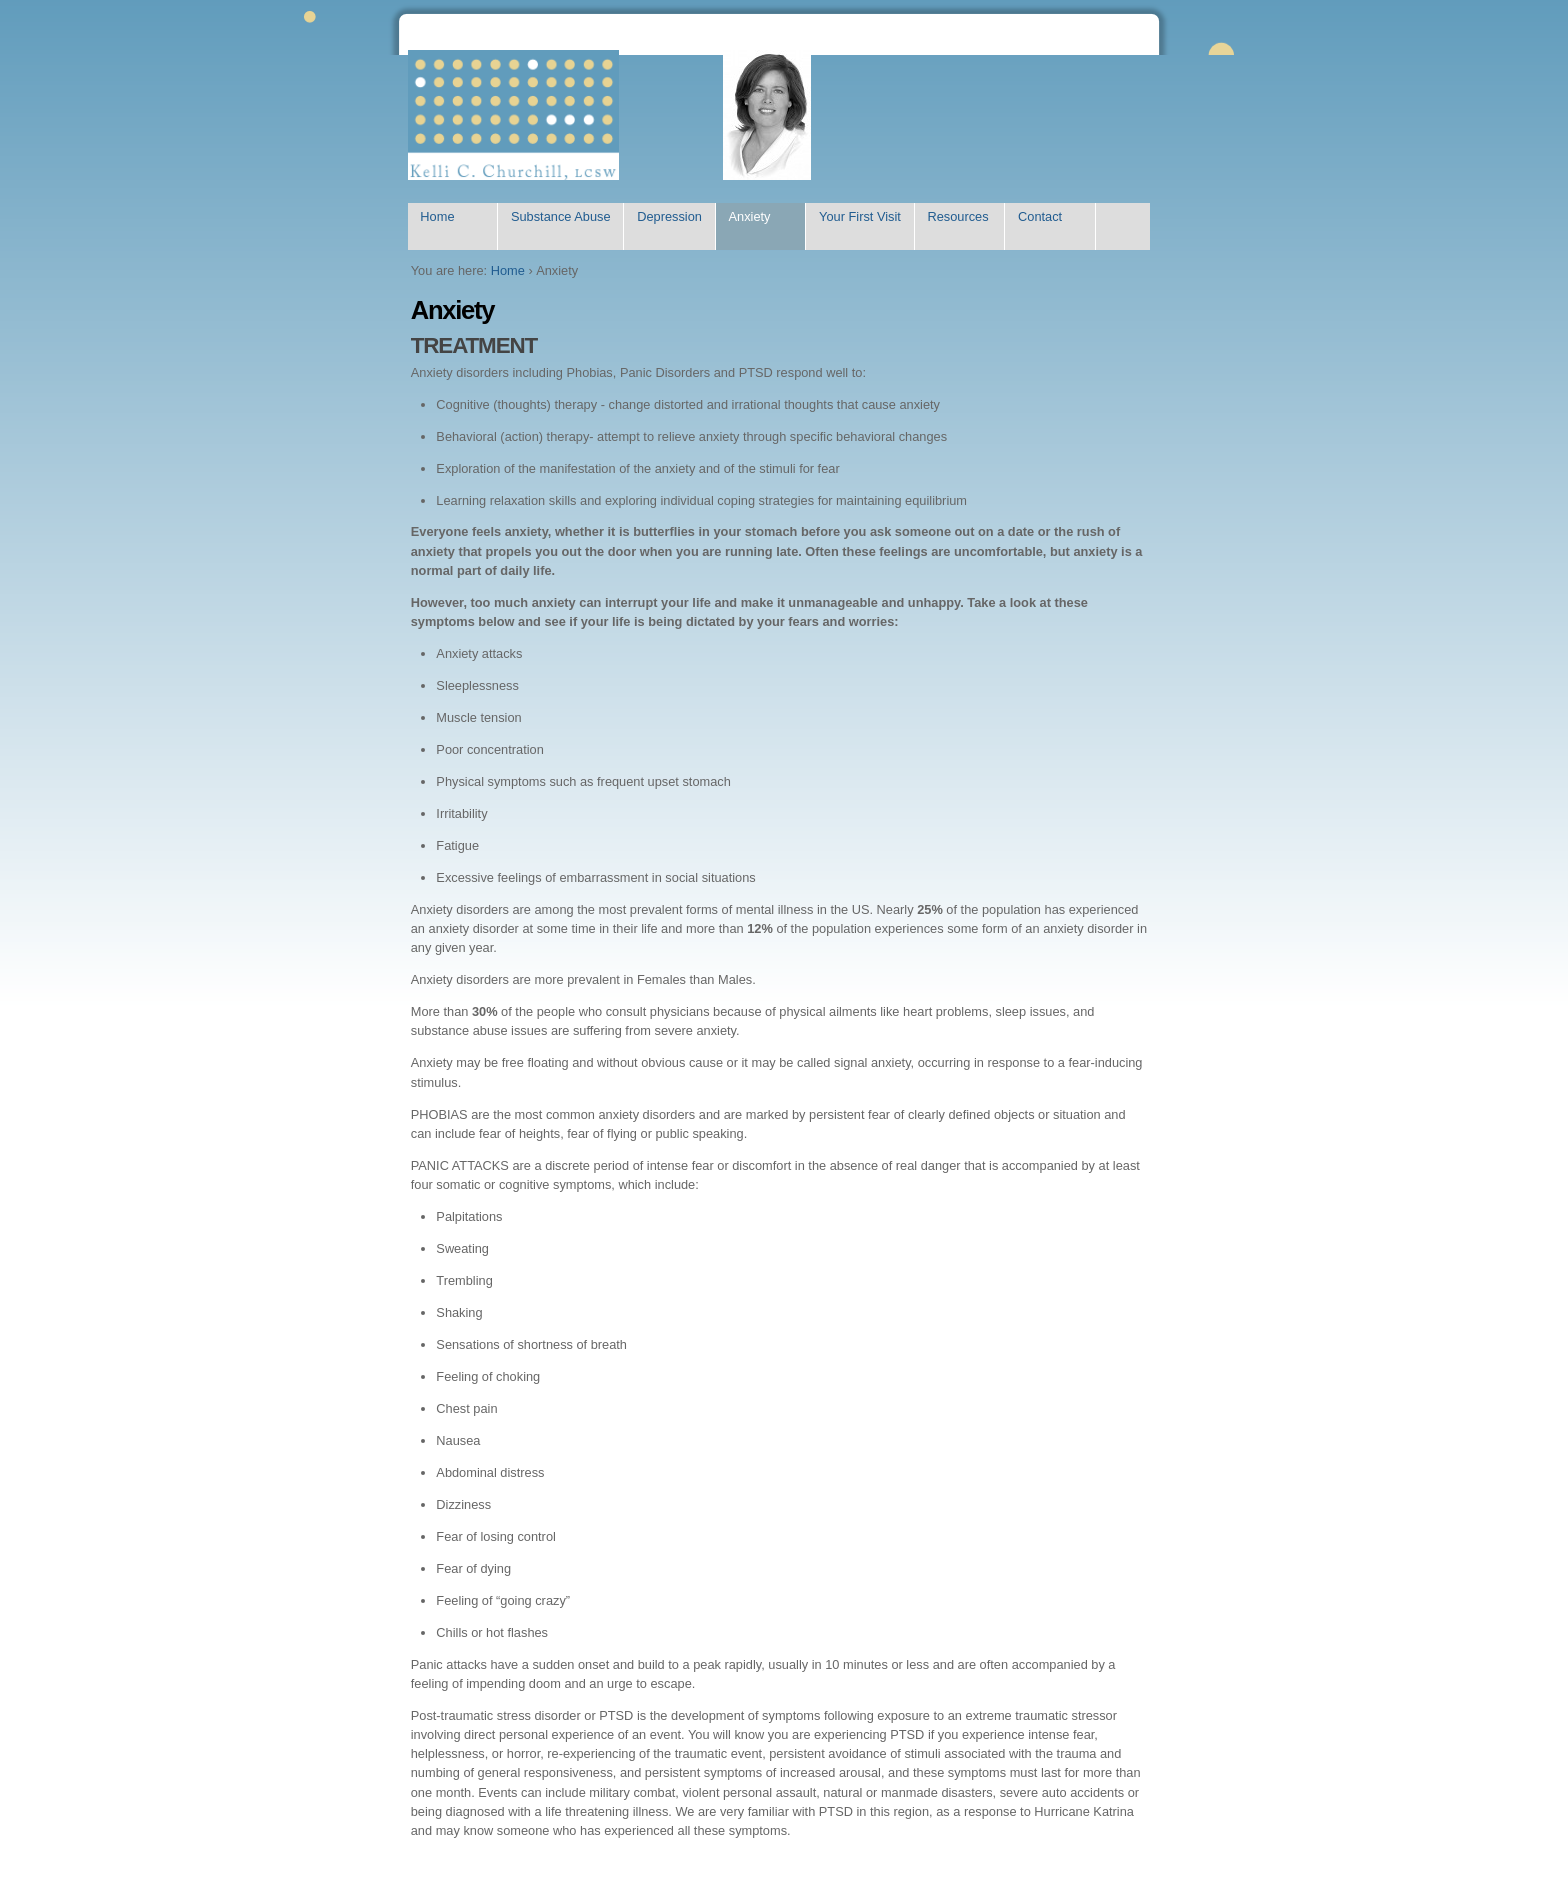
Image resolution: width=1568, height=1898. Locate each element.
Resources (957, 216)
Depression (669, 216)
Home (437, 216)
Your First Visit (860, 216)
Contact (1040, 216)
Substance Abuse (561, 216)
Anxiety (749, 216)
